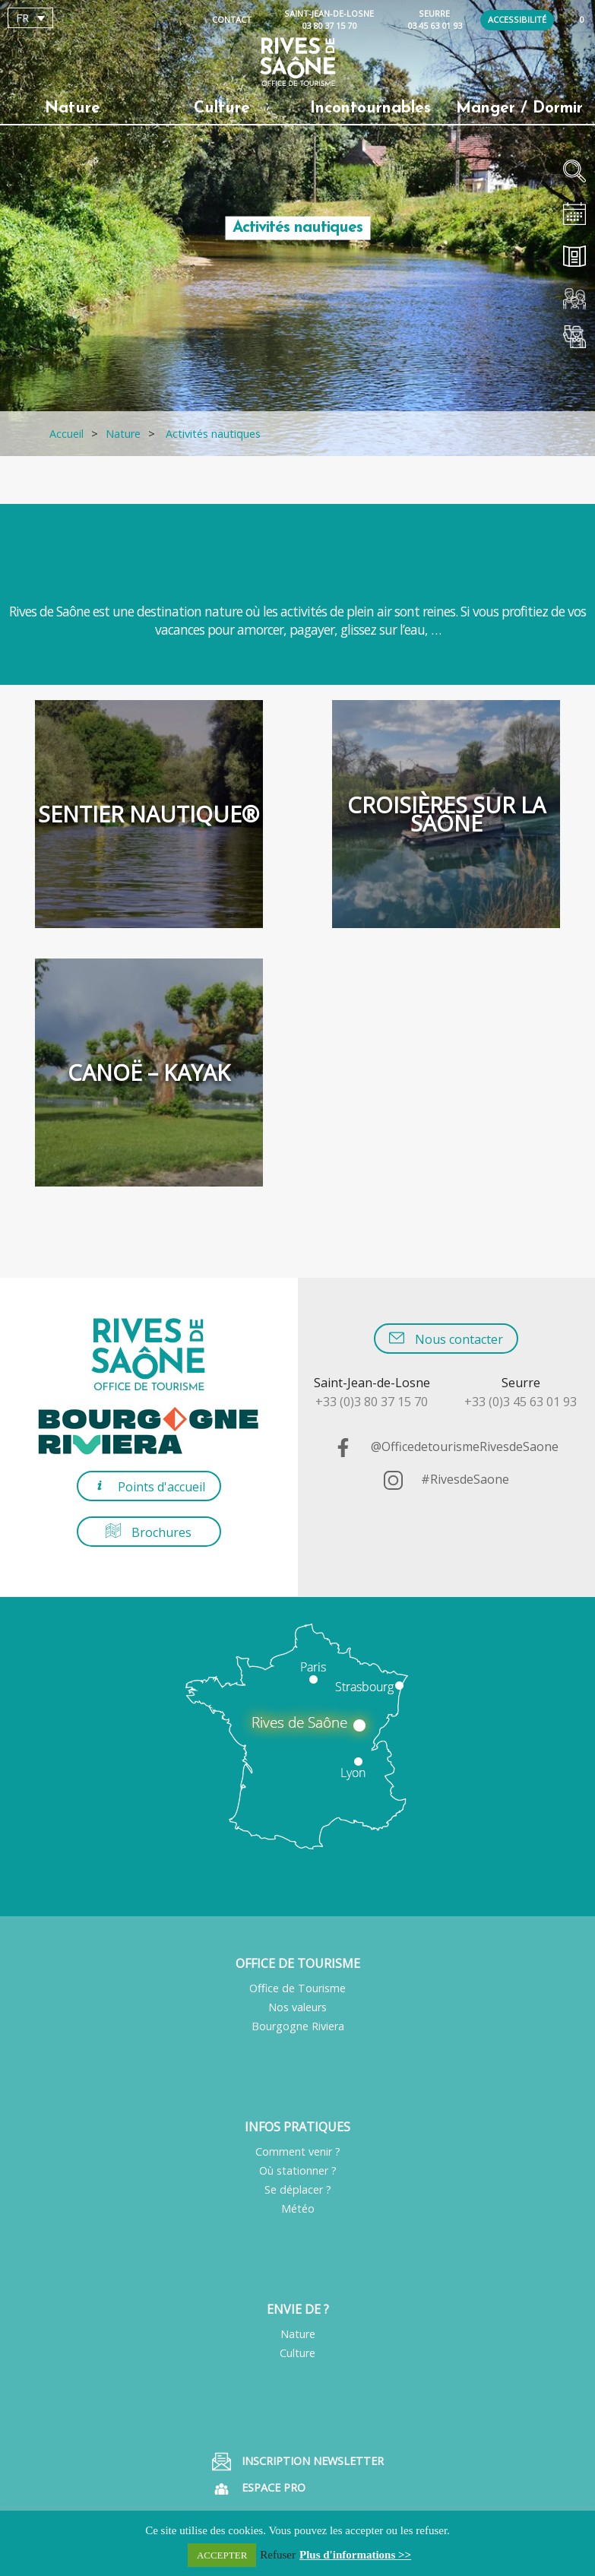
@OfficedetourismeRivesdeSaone (446, 1446)
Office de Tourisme (297, 1988)
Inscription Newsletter (298, 2461)
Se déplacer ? (297, 2189)
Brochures (148, 1532)
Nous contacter (446, 1339)
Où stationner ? (298, 2170)
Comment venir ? (297, 2151)
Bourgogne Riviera (298, 2026)
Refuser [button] (278, 2555)
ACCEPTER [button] (222, 2555)
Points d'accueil (148, 1486)
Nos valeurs (297, 2007)
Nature (297, 2334)
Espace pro (258, 2488)
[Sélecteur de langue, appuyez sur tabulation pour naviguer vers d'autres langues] (30, 18)
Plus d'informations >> (355, 2555)
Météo (298, 2208)
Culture (297, 2353)
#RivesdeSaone (446, 1479)
